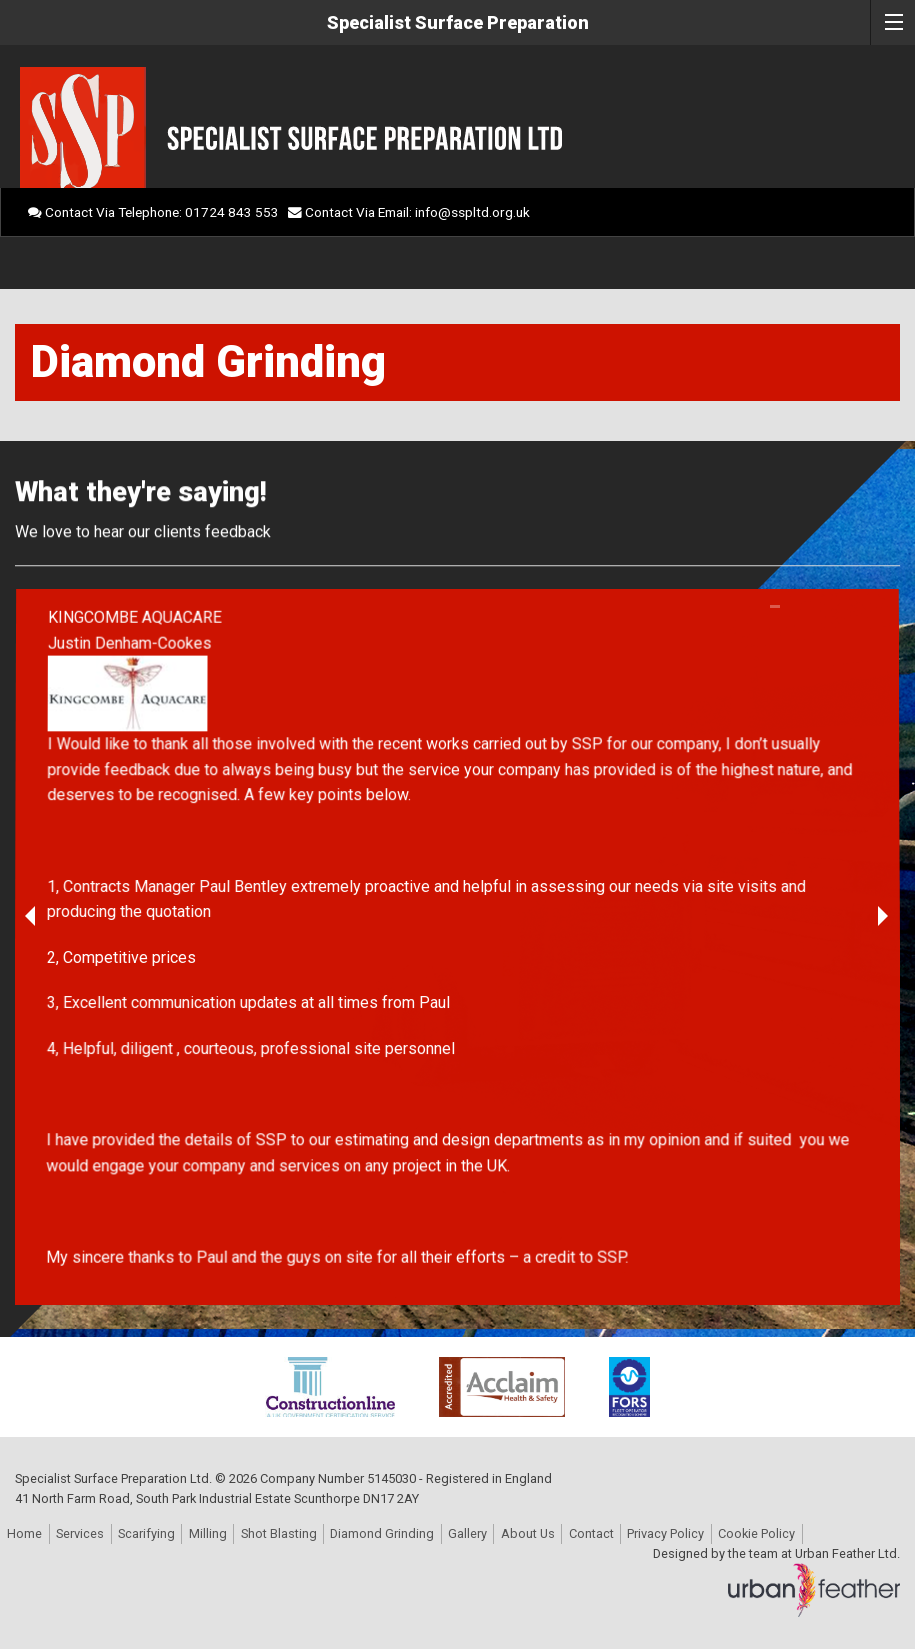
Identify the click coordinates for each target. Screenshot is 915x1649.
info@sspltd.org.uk (472, 212)
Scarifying (146, 1533)
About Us (528, 1533)
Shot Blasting (279, 1533)
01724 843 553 (232, 212)
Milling (208, 1533)
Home (24, 1533)
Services (80, 1533)
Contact (591, 1533)
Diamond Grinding (382, 1533)
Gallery (467, 1533)
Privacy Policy (665, 1533)
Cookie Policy (756, 1533)
